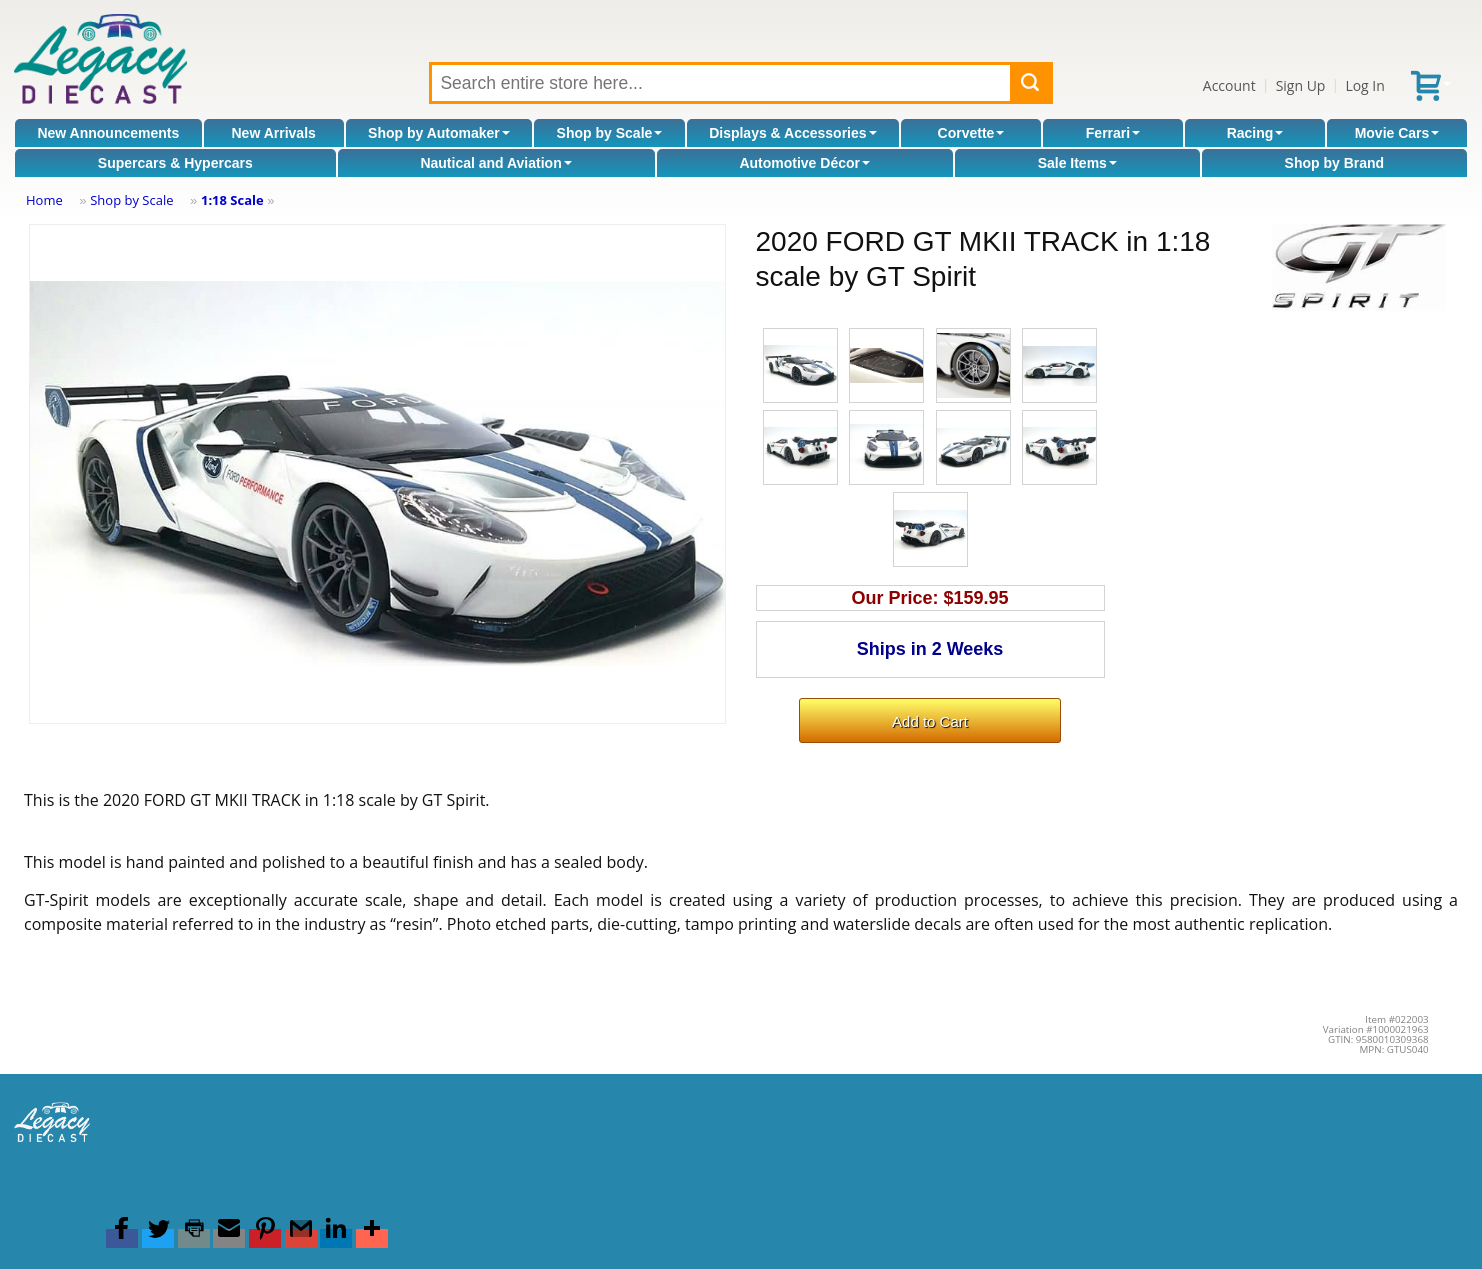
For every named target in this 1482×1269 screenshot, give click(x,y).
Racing (1255, 133)
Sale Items (1077, 163)
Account (1229, 85)
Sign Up (1301, 85)
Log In (1364, 85)
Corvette (971, 133)
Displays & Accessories (792, 133)
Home (44, 200)
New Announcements (108, 133)
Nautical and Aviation (495, 163)
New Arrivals (274, 133)
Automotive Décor (804, 163)
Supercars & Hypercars (175, 163)
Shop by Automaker (439, 133)
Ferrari (1113, 133)
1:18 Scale (232, 200)
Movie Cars (1397, 133)
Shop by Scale (610, 133)
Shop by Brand (1335, 163)
